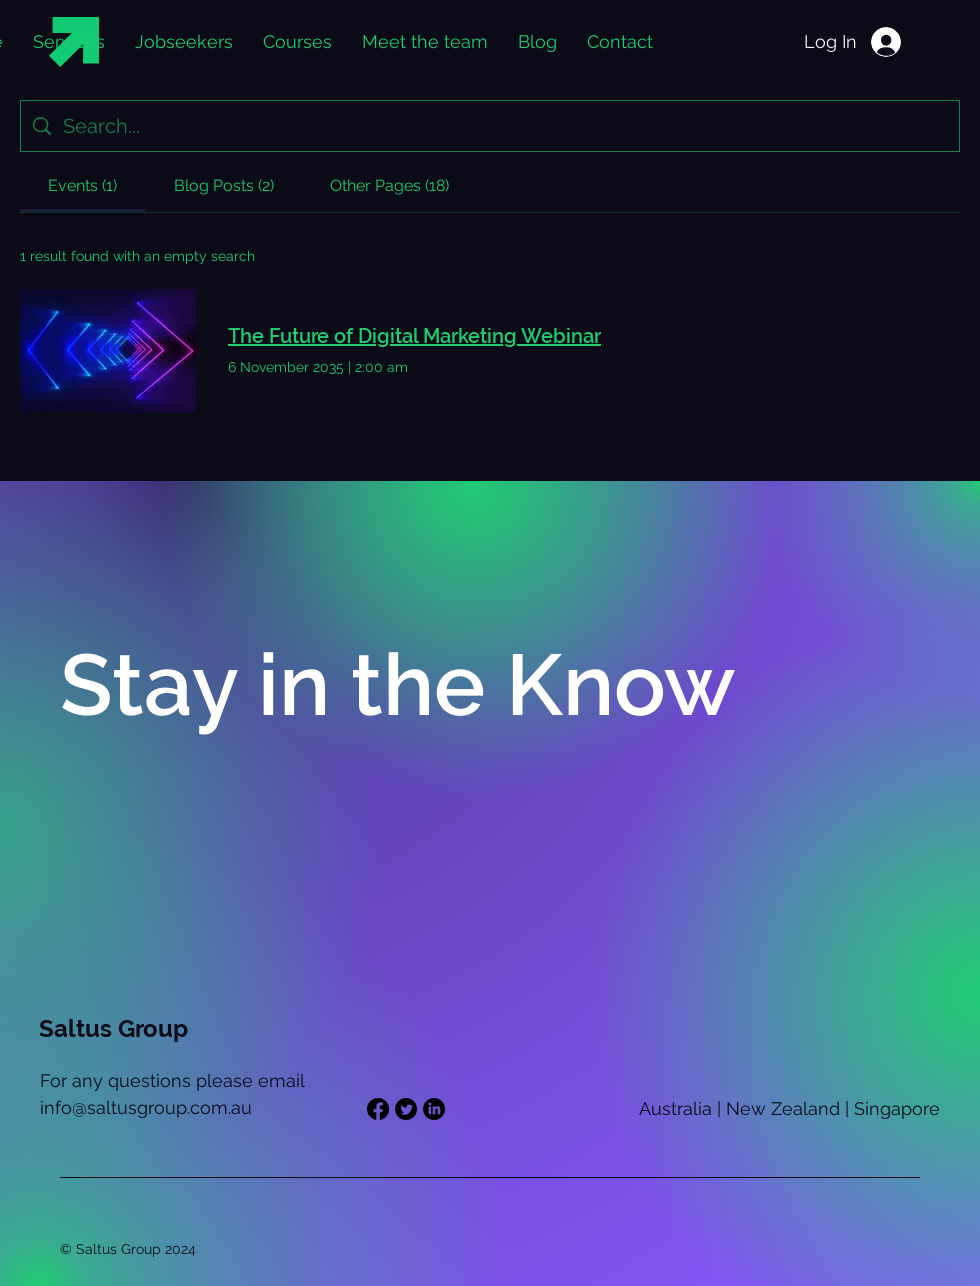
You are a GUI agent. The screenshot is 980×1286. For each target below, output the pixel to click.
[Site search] (505, 126)
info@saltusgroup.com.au (146, 1107)
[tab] (82, 186)
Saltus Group (113, 1028)
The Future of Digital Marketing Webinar (414, 336)
